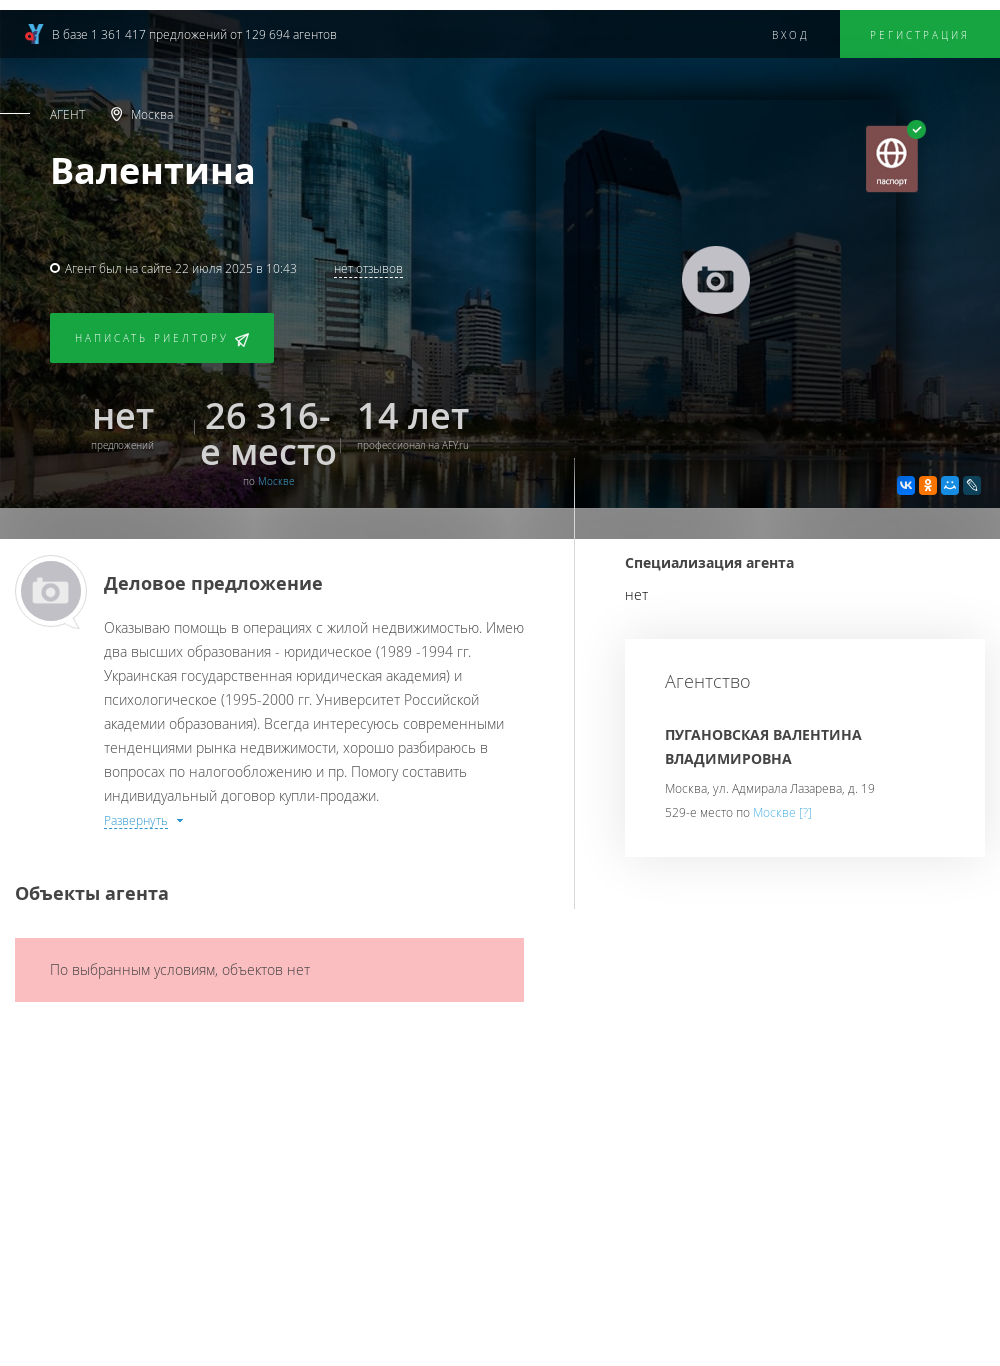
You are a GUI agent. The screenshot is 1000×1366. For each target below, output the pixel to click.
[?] (805, 812)
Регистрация (920, 35)
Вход (791, 35)
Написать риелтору (162, 339)
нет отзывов (368, 268)
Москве (276, 481)
